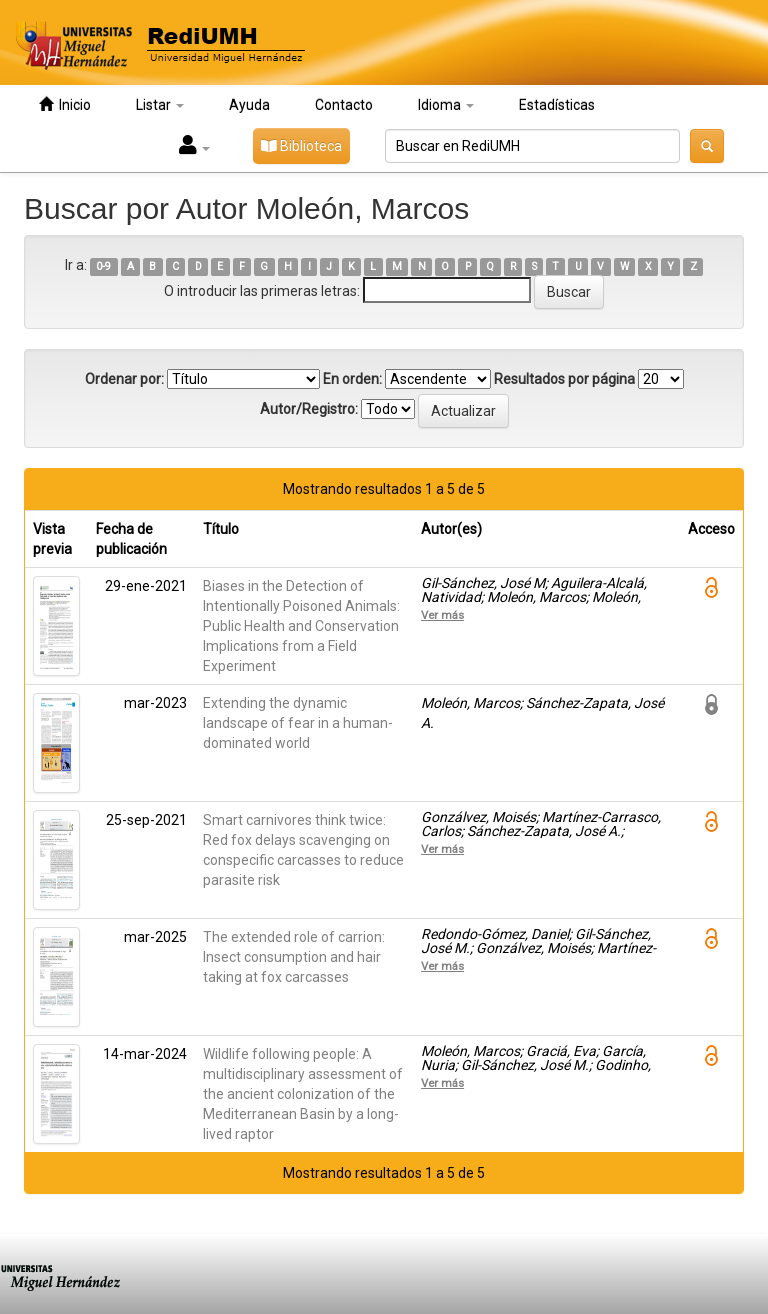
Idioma (446, 105)
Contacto (344, 105)
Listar (160, 105)
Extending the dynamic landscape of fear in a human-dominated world (298, 723)
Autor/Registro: (309, 409)
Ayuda (249, 105)
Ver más (442, 615)
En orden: (352, 379)
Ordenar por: (124, 379)
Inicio (65, 104)
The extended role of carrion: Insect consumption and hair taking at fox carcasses (294, 957)
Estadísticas (557, 105)
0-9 (103, 266)
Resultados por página (564, 379)
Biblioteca (301, 146)
